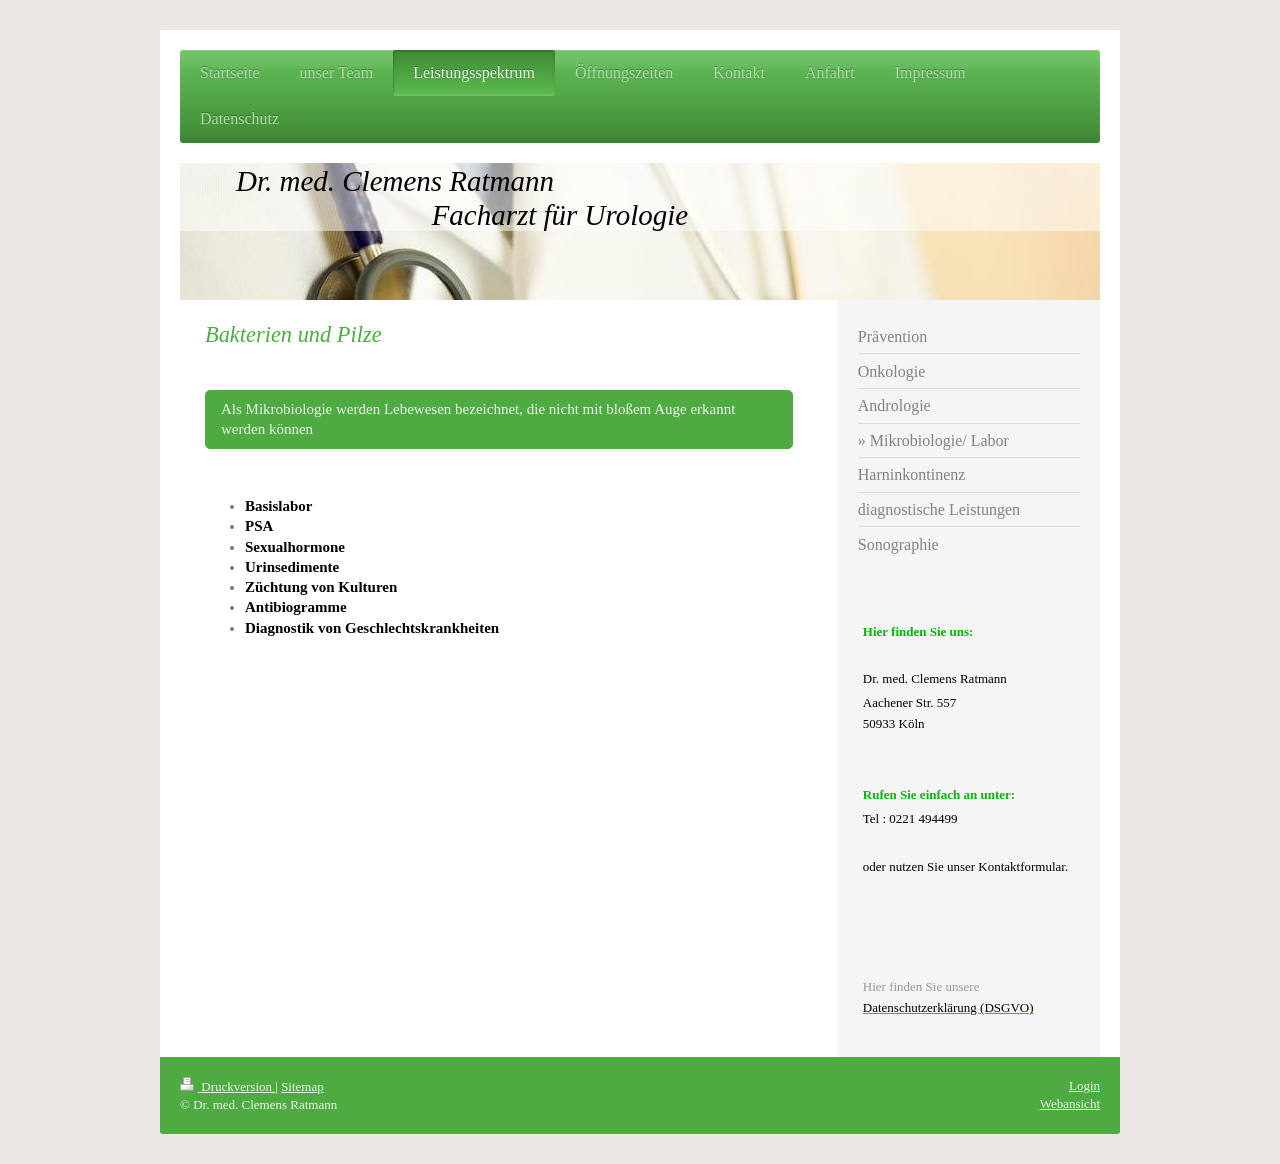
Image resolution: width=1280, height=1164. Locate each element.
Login (1084, 1085)
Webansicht (1070, 1103)
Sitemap (302, 1086)
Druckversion (227, 1086)
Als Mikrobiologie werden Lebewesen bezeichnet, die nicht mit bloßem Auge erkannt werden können (478, 419)
